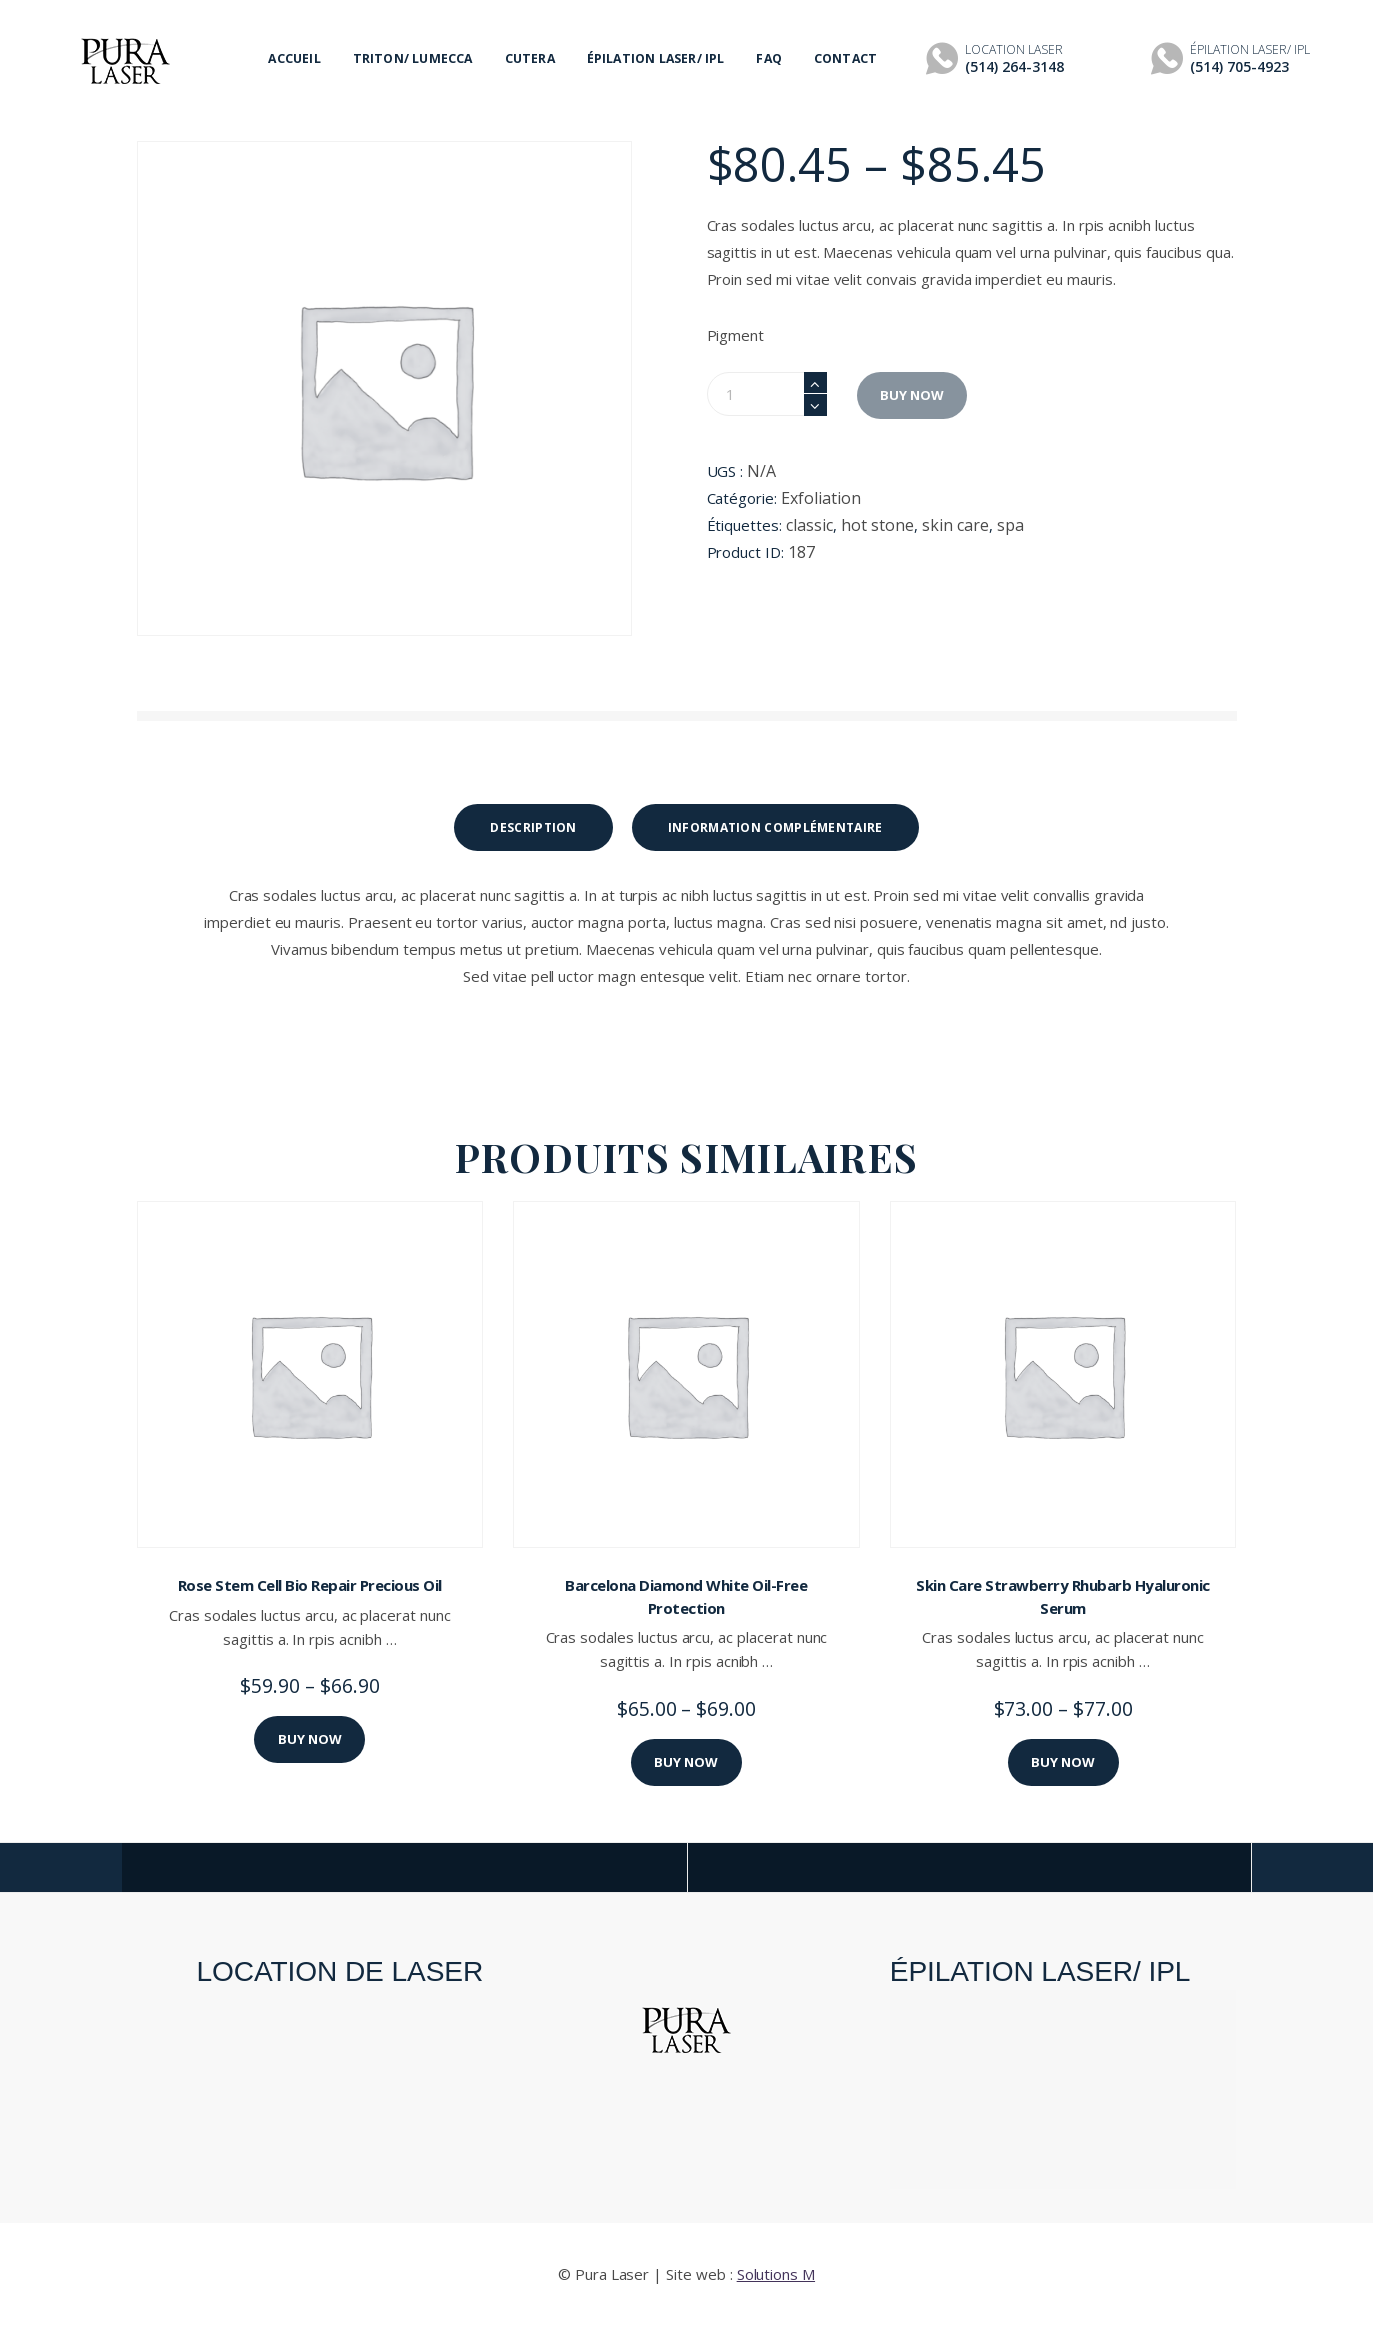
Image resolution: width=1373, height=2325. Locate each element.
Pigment (736, 335)
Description (533, 827)
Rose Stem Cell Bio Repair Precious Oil (310, 1585)
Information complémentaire (775, 827)
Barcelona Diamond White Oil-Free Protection (686, 1596)
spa (1010, 525)
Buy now (912, 395)
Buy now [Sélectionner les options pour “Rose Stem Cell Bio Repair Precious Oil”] (310, 1739)
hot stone (877, 525)
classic (809, 525)
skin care (955, 525)
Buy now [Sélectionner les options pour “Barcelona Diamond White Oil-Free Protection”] (686, 1762)
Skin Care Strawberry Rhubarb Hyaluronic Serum (1063, 1596)
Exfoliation (821, 498)
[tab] (533, 827)
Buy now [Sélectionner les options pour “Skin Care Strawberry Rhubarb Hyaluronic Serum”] (1063, 1762)
